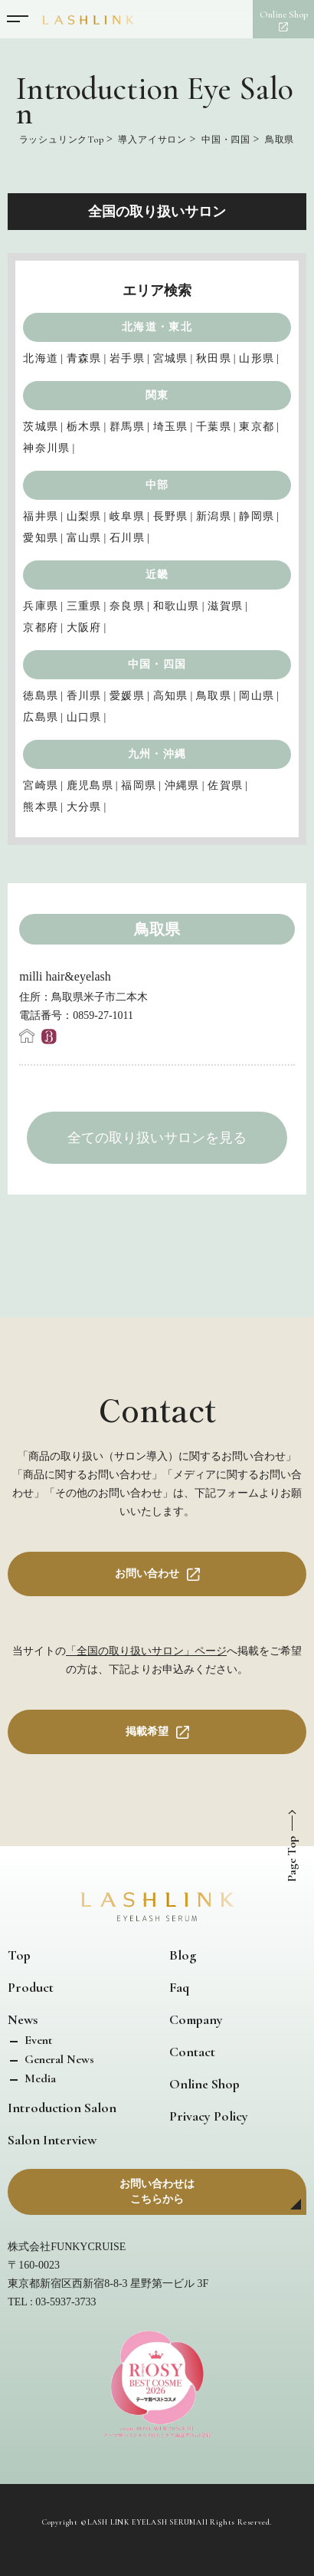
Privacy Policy (208, 2116)
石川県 (127, 538)
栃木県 (84, 426)
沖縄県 (182, 785)
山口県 (84, 717)
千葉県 (213, 426)
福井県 (40, 516)
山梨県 (84, 516)
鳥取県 (213, 696)
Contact (192, 2051)
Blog (182, 1955)
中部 (157, 485)
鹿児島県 (90, 785)
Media (38, 2078)
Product (31, 1987)
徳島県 (40, 696)
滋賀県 (225, 606)
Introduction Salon (62, 2107)
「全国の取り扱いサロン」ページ (146, 1651)
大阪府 (84, 627)
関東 (157, 395)
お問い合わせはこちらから (157, 2191)
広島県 (40, 717)
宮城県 (170, 358)
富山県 (84, 538)
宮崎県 (40, 785)
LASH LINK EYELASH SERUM (141, 2522)
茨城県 (40, 426)
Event (36, 2040)
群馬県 (127, 426)
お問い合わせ (147, 1573)
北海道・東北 (157, 327)
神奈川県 (46, 448)
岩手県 (127, 358)
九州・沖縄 (157, 754)
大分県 (84, 807)
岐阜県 (127, 516)
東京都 (256, 426)
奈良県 (127, 606)
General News (57, 2059)
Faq (179, 1987)
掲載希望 (147, 1731)
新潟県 (213, 516)
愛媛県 (127, 696)
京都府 (40, 627)
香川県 (84, 696)
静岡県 (256, 516)
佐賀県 (225, 785)
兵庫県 (40, 606)
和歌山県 (176, 606)
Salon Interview (52, 2139)
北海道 (40, 358)
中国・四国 (157, 664)
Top (19, 1955)
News (23, 2019)
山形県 (256, 358)
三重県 (84, 606)
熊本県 (40, 807)
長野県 (170, 516)
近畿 (157, 574)
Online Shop (204, 2083)
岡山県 (256, 696)
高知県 (170, 696)
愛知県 (40, 538)
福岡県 (138, 785)
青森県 (84, 358)
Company (196, 2019)
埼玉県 (170, 426)
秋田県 (213, 358)
